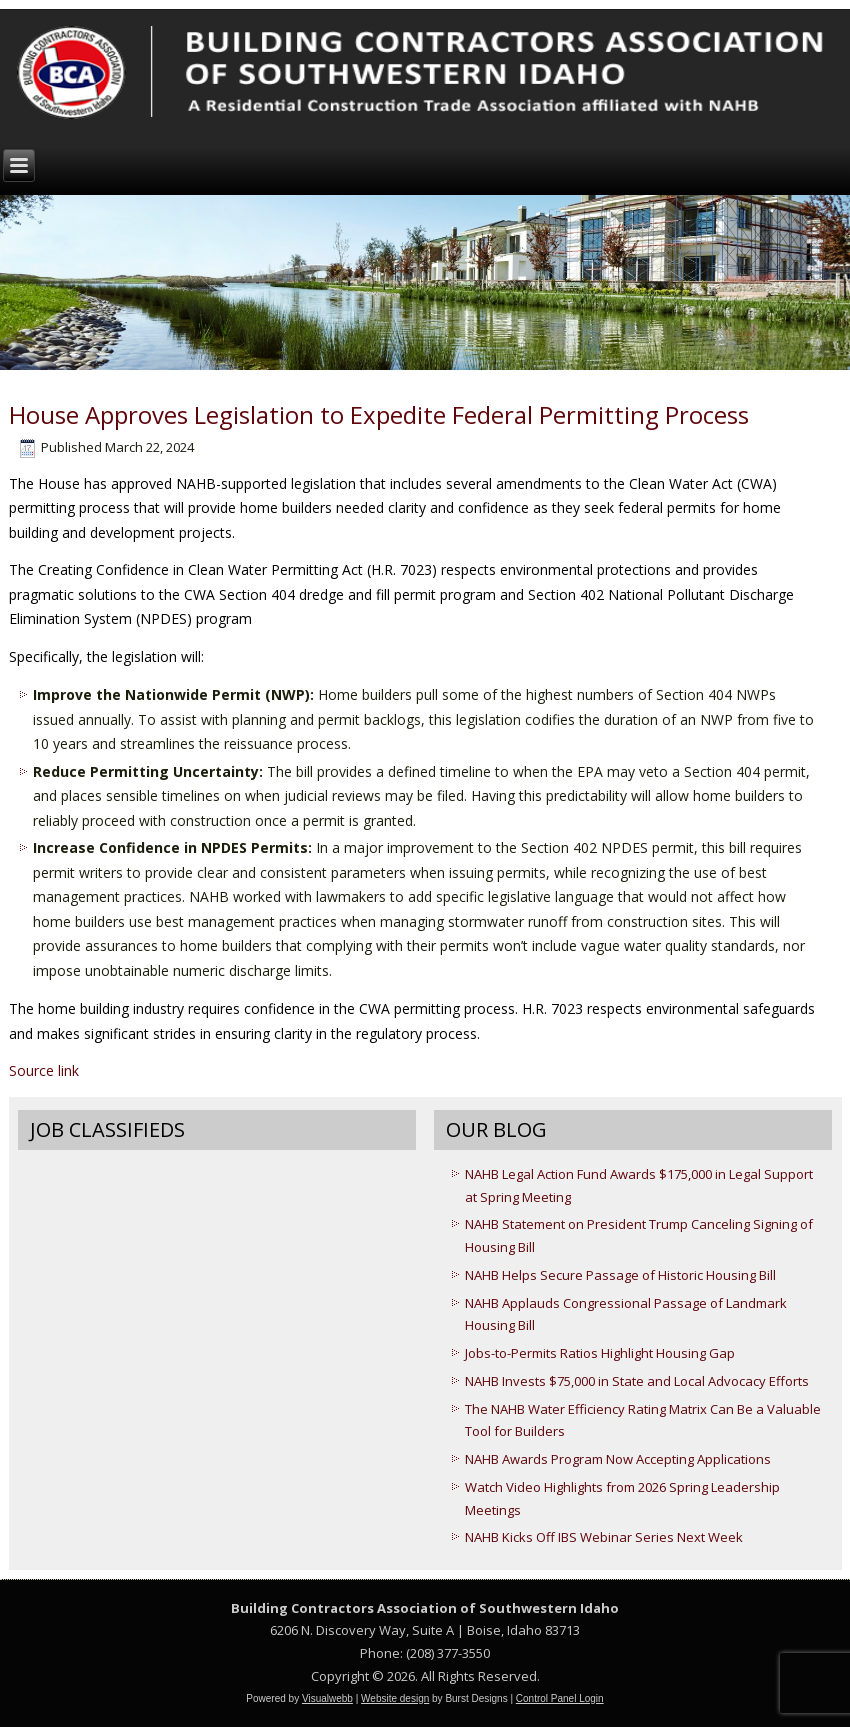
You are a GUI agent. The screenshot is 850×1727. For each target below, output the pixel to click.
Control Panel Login (560, 1698)
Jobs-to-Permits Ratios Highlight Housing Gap (600, 1353)
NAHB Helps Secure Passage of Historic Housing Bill (620, 1275)
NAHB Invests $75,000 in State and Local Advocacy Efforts (637, 1381)
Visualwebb (327, 1698)
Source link (44, 1070)
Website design (395, 1698)
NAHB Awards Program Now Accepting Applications (618, 1459)
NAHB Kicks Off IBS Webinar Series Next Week (604, 1537)
